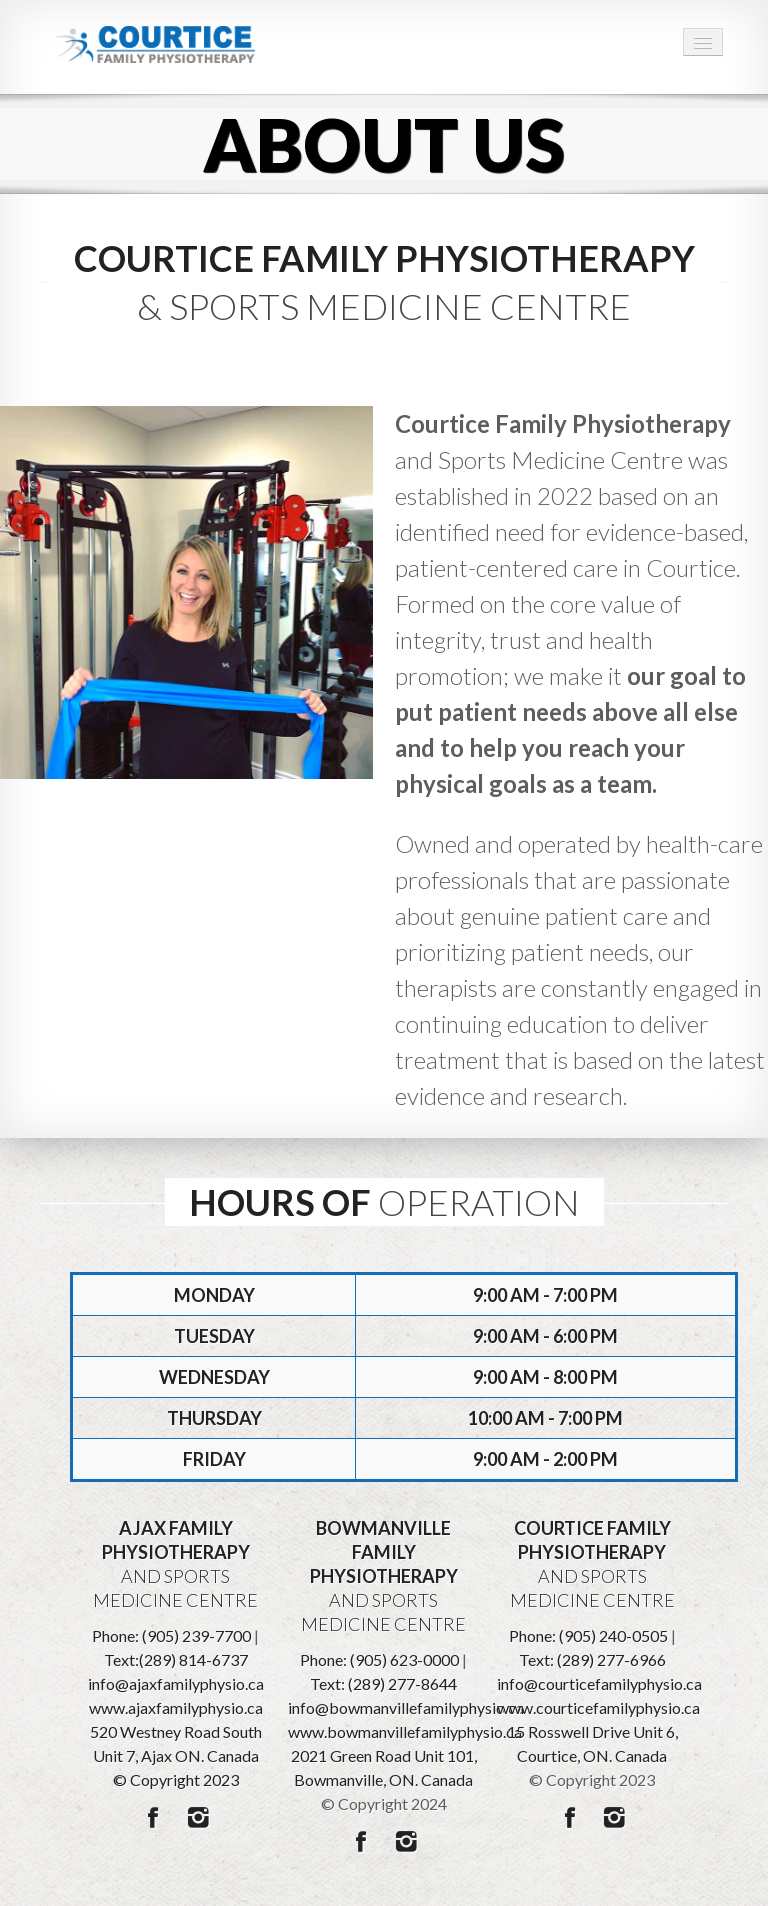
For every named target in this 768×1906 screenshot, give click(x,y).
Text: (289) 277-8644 (383, 1683)
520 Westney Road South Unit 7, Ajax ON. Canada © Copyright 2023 (176, 1755)
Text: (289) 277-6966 (592, 1659)
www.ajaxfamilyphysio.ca (176, 1707)
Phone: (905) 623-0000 (379, 1659)
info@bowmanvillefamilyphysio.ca (406, 1707)
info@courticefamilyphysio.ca (599, 1683)
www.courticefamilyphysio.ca (598, 1707)
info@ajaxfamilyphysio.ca (176, 1683)
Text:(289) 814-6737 (176, 1659)
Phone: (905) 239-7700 (171, 1635)
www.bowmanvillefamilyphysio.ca (405, 1731)
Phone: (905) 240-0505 (588, 1635)
